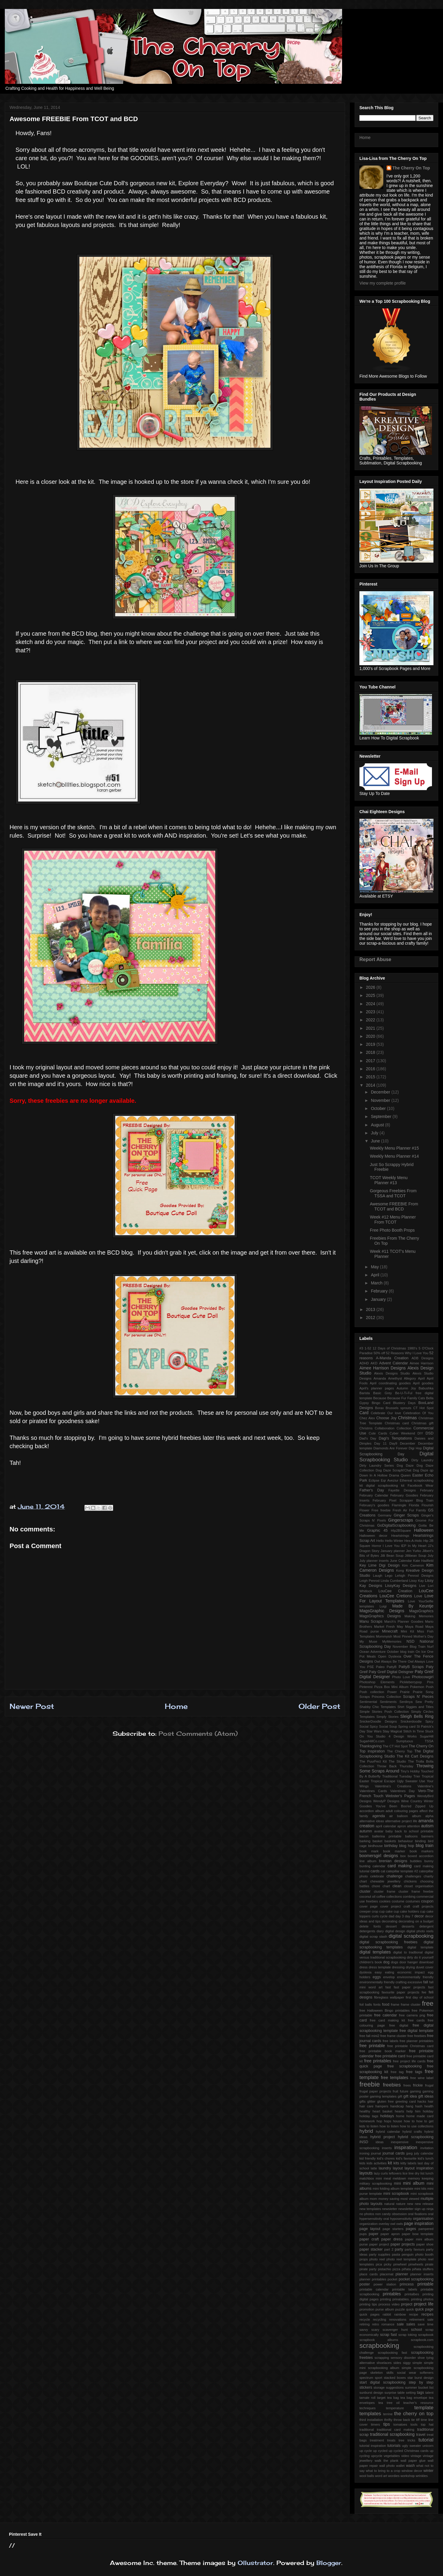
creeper (365, 1911)
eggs (377, 1977)
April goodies (423, 1383)
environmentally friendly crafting (383, 1982)
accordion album (371, 1811)
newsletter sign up (411, 2209)
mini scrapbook (396, 2194)
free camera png (412, 2015)
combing (409, 1896)
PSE (370, 1667)
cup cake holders (406, 1911)
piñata (406, 2269)
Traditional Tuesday (397, 1776)
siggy (407, 2363)
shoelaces (383, 2363)
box (403, 1856)
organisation (423, 2219)
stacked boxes (395, 2377)
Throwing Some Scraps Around (396, 1768)
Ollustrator (255, 2562)
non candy (383, 2214)
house (397, 2121)
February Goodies (404, 1495)
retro (375, 2324)
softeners (426, 2372)
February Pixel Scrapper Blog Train (403, 1500)
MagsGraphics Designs (380, 1616)
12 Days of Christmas (389, 1348)
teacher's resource (418, 2402)
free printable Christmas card (410, 2046)
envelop (389, 1977)
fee (424, 1992)
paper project (379, 2244)
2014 (371, 1085)
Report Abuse (375, 959)
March (377, 1283)
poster (364, 2284)
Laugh (377, 1575)
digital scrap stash (373, 1936)
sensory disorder (403, 2357)
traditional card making (395, 2429)
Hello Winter (394, 1540)
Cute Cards (378, 1433)
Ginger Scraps (406, 1515)
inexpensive (399, 2142)
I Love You (391, 1546)
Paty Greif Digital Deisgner (391, 1672)
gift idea (410, 2096)
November (381, 1100)
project (406, 2304)
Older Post (319, 1706)
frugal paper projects (375, 2091)
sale (400, 2324)
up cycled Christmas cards (409, 2451)
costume (398, 1901)
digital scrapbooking (411, 1936)
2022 (371, 1019)
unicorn (427, 2445)
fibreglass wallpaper (389, 1997)
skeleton (376, 2372)
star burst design (420, 2377)
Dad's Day (367, 1438)
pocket (392, 2279)
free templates (394, 2077)
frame (395, 2004)
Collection (403, 1428)
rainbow (400, 2314)
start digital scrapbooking (382, 2382)
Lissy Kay (416, 1580)
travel (420, 2435)
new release (424, 2204)
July (375, 1133)
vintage (415, 2456)
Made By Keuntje (412, 1606)
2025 (371, 995)
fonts (377, 2004)
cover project (390, 1906)
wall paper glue (413, 2460)
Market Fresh (384, 1626)
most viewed (409, 2198)
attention (413, 1826)
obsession (399, 2214)
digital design (395, 1931)
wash (410, 2466)
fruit (396, 2091)
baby (389, 1831)
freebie (369, 2084)
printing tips (368, 2304)
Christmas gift (422, 1423)
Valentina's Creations (393, 1786)
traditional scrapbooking (392, 2434)
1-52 (367, 1348)
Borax (379, 1408)
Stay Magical (392, 1731)
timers (375, 2424)
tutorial (426, 2440)
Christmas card (397, 1423)
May (375, 1266)
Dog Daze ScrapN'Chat (393, 1470)
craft (407, 1906)
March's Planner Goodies (403, 1621)
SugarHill (426, 1736)
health (428, 2106)
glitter (371, 2101)
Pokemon (417, 1687)
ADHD (364, 1363)
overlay (384, 2224)
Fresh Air (400, 1510)
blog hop (406, 1846)
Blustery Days (404, 1403)
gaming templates (383, 2096)
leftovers (395, 2173)
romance (388, 2324)
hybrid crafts (412, 2131)
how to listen (389, 2126)
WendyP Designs (386, 1801)
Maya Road (414, 1626)
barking (364, 1841)
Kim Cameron (413, 1565)
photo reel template (401, 2259)
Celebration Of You (418, 1413)
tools (414, 2424)
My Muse (368, 1641)
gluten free (385, 2101)
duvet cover (424, 1967)
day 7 (409, 1916)
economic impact (411, 1972)
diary (380, 1931)
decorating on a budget (416, 1921)
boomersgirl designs (378, 1855)
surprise (390, 2392)
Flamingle (399, 1505)
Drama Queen (400, 1475)
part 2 (388, 2249)
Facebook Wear (421, 1485)
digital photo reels (419, 1931)
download (426, 1962)
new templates (370, 2209)
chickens (410, 1881)
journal (376, 2153)
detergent (426, 1926)
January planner (393, 1551)
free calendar (385, 2015)
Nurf (430, 1646)
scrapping (382, 2357)
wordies (394, 2476)
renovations (397, 2319)
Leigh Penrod (369, 1580)
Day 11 (380, 1443)
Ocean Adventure (372, 1651)
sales (410, 2324)
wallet (400, 2465)
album (416, 1816)
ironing (364, 2153)
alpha (429, 1816)
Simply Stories (387, 1716)
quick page (424, 2309)
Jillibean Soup (415, 1555)
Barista (364, 1393)
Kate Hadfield (423, 1560)
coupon (427, 1901)
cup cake (386, 1911)
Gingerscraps (400, 1520)
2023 (371, 1011)
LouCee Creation (396, 1591)
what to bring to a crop (383, 2470)
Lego (389, 1575)
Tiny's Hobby (410, 1771)
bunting (364, 1866)
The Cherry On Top (411, 168)
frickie (418, 2085)
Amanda (379, 1378)
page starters (393, 2229)
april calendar (386, 1826)
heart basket (382, 2111)
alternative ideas (371, 1821)
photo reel (377, 2259)
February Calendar (373, 1495)
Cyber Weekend (402, 1433)
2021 (371, 1028)
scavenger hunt (394, 2329)
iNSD (363, 2142)
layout (398, 2168)
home (400, 2116)
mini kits (420, 2188)
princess (407, 2284)
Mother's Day (423, 1636)
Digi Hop (415, 1448)
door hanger (408, 1962)
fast (388, 1987)
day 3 (399, 1916)
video (405, 2456)
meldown (399, 2178)
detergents (367, 1931)
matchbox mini (370, 2178)
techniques (367, 2408)
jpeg (409, 2153)
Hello (380, 1540)
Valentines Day (402, 1791)
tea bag (393, 2397)
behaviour (405, 1841)
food (386, 2004)
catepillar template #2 (402, 1871)
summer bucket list (419, 2387)
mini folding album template (393, 2188)
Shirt (400, 1707)
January (379, 1299)
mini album (413, 2183)
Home (176, 1706)
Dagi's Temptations (395, 1438)
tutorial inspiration (372, 2445)
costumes (413, 1901)
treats (391, 2440)
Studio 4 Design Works (396, 1736)
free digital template (416, 2031)
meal (387, 2178)
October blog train (400, 1651)
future (404, 2091)
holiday (428, 2111)
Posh (430, 1687)
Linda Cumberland (394, 1580)
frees (407, 2085)
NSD (411, 1641)
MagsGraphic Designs (381, 1610)
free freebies (416, 2036)
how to (409, 2121)
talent (429, 2392)
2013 (371, 1309)
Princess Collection (386, 1696)
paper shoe (425, 2244)
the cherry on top (413, 2413)
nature (401, 2204)
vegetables (392, 2456)
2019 (371, 1044)
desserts (408, 1926)
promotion (366, 2309)
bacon (363, 1836)
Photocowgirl (422, 1677)
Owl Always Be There (390, 1661)
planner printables (372, 2279)
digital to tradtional (408, 1952)
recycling (379, 2319)
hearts (399, 2111)
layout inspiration (418, 2168)
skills (389, 2372)
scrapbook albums (378, 2340)
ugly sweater (411, 2445)
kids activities (377, 2163)
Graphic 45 (377, 1530)
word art (381, 2476)
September (381, 1116)
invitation (426, 2148)
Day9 (393, 1443)
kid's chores (386, 2158)
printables (392, 2293)
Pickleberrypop (411, 1682)
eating (389, 1972)
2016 (371, 1068)
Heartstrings (400, 1535)
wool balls (366, 2476)
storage (378, 2387)
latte (374, 2168)
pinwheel (399, 2264)
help (409, 2111)
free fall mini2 (369, 2036)
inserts (387, 2148)
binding (420, 1841)
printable (425, 2284)
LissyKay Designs (400, 1586)
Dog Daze (405, 1465)
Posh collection (371, 1692)
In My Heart (417, 1546)
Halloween (423, 1530)
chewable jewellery (385, 1881)
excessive (414, 1982)
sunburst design (371, 2392)
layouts (366, 2173)
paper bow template (417, 2234)
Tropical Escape (383, 1781)
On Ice (421, 1651)
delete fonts (370, 1926)
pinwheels (415, 2264)
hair (430, 2101)
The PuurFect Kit (373, 1761)
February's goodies (374, 1505)
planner (402, 2274)
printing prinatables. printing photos (406, 2299)
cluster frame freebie (416, 1891)
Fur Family (417, 1510)
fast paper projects (409, 1987)
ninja (429, 2209)
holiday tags (368, 2116)
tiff (418, 2419)
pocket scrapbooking (416, 2279)
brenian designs (393, 1861)
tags (420, 2392)
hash (418, 2106)
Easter (417, 1475)
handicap (397, 2106)
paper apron (390, 2234)
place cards (368, 2274)
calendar (379, 1866)
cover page (368, 1906)
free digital (398, 2025)
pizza (396, 2269)
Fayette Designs (402, 1490)
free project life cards (409, 2061)
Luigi (383, 1606)
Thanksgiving (370, 1746)
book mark (369, 1851)
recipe (413, 2314)
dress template (380, 1967)
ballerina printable (387, 1836)
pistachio (384, 2269)
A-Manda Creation (392, 1358)
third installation (371, 2419)
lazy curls (381, 2173)
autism (427, 1825)
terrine (388, 2414)
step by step (421, 2382)
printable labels (404, 2289)
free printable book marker (382, 2051)
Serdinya (406, 1702)
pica (379, 2264)
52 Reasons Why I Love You (407, 1353)
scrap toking (407, 2334)
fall (425, 1982)
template (423, 2407)
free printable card (390, 2056)
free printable (372, 2045)
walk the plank (386, 2460)
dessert (391, 1926)
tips (386, 2424)
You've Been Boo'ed (393, 1806)
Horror (376, 1546)
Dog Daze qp (423, 1470)
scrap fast (388, 2335)
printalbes (411, 2294)
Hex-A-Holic (413, 1540)
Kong (400, 1570)
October (379, 1108)
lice (404, 2173)
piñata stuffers (423, 2269)
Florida (414, 1505)
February (380, 1291)
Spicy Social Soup (383, 1726)
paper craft (369, 2239)
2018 (371, 1052)
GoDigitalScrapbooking (396, 1525)
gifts (362, 2101)
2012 (371, 1317)
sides (397, 2363)
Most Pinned (402, 1636)
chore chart (381, 1886)
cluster (364, 1891)
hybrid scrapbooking (415, 2137)
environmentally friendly (415, 1977)
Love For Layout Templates (396, 1598)
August (378, 1124)
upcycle (376, 2456)
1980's (412, 1348)
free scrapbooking (404, 2066)
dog (386, 1962)
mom (373, 2198)
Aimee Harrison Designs (382, 1368)
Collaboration (384, 1428)
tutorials (394, 2446)
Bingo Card (381, 1403)
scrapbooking (379, 2345)
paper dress (391, 2239)
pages (411, 2229)
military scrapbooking (375, 2183)
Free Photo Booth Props (392, 1230)
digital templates (375, 1952)
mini (397, 2183)
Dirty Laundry (422, 1460)
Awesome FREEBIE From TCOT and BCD (394, 1206)
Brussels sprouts (398, 1408)
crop (375, 1911)
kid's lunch (425, 2158)
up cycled (380, 2451)
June (376, 1141)
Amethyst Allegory (402, 1378)
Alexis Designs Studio (392, 1373)
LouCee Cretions (395, 1595)
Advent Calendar (393, 1363)
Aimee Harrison (421, 1363)
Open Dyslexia (389, 1656)
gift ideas (425, 2096)
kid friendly (367, 2158)
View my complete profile (382, 283)
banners (427, 1836)
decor (419, 1916)
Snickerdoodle (411, 1721)
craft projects (423, 1906)
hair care (366, 2106)
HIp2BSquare (401, 1530)
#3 (361, 1348)
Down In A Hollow (373, 1475)
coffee (380, 1896)
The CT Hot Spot (395, 1746)
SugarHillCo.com (371, 1741)
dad (391, 1916)
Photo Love (401, 1677)
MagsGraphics (421, 1611)
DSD (429, 1433)
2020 (371, 1036)
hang (409, 2106)
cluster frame (384, 1891)
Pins (430, 1682)
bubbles (416, 1861)
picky (388, 2264)
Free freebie (380, 1510)
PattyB (391, 1667)
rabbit (387, 2314)
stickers (365, 2387)
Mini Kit (407, 1631)
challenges (413, 1876)
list (422, 2173)
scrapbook (425, 2334)
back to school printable (414, 1831)
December (381, 1092)
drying (410, 1967)
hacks (421, 2101)
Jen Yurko (413, 1551)
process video (389, 2304)
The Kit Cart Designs (415, 1756)
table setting (406, 2392)
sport (378, 2377)
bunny (428, 1861)
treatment (377, 2440)
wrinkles (421, 2476)
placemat (386, 2274)
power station (384, 2284)
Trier (416, 1776)
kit (390, 2162)
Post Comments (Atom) (198, 1733)
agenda (378, 1816)
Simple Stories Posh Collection (384, 1711)
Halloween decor (373, 1535)
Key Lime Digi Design (379, 1565)
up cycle (365, 2451)
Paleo (380, 1667)
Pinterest (366, 1687)
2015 (371, 1076)
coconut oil (367, 1896)
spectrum (366, 2377)
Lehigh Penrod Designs (414, 1575)
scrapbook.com (422, 2340)
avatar (378, 1831)
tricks (411, 2440)
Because (379, 1398)
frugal (429, 2085)
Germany (384, 1515)
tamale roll (367, 2397)
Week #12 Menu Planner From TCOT (393, 1219)
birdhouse (375, 1846)
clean (397, 1886)
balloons (411, 1836)
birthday (391, 1846)
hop (379, 2121)
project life (423, 2304)
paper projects (402, 2244)
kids (362, 2163)
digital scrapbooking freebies (388, 1942)
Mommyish (384, 1636)
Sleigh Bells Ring (416, 1716)
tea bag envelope (413, 2397)
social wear (406, 2372)
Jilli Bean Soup (391, 1555)
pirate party (367, 2269)
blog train (424, 1845)
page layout (369, 2229)
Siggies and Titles (419, 1707)
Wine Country (411, 1801)
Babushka (426, 1388)
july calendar (423, 2153)
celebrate (377, 1876)
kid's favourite (406, 2158)
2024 (371, 1003)
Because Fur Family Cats (406, 1398)
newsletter (389, 2209)
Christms (366, 1428)
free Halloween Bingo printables (384, 2010)
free (427, 2003)
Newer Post (32, 1706)
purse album (385, 2309)
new (410, 2204)
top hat (427, 2424)
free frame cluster (393, 2036)
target (381, 2397)
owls (399, 2224)
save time (425, 2324)
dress (363, 1967)
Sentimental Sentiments (378, 1702)
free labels (391, 2041)
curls (375, 1916)
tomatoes (400, 2424)
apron (401, 1826)
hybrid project (382, 2137)
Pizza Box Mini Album (391, 1687)
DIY (420, 1433)
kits (396, 2163)
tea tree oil (389, 2402)
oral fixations (417, 2214)
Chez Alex (367, 1418)
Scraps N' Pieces (418, 1697)
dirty (410, 1957)
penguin (407, 2254)
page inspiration (418, 2223)
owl (392, 2224)
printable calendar (374, 2289)
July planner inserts (374, 1560)
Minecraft (390, 1631)
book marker (394, 1851)
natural (389, 2204)
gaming (415, 2091)
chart (363, 1881)
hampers (381, 2106)
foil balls (365, 2004)
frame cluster (411, 2004)
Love (418, 1596)
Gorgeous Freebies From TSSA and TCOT (393, 1193)
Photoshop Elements (377, 1682)
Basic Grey (382, 1393)
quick (410, 2309)
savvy (363, 2329)
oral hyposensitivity (397, 2218)
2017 (371, 1060)
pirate (429, 2264)
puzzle (400, 2309)
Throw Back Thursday (395, 1766)
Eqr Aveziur (390, 1480)
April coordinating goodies (390, 1383)
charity (428, 1876)
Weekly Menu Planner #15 (394, 1148)
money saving (388, 2198)
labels (412, 2163)
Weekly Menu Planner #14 (394, 1156)
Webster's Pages (400, 1796)
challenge (395, 1876)
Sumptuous (404, 1741)
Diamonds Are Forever (390, 1448)
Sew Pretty (424, 1702)
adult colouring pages (402, 1811)
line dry (414, 2173)
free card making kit (387, 2020)
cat (383, 1871)
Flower (364, 1510)
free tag (397, 2072)
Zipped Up (424, 1806)
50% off (379, 1353)
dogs (394, 1962)
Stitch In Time (413, 1731)
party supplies (379, 2254)
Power (392, 1692)
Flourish (427, 1505)
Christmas (407, 1417)
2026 (371, 987)
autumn (365, 1831)
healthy (364, 2111)
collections (394, 1896)
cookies (384, 1901)
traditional (366, 2429)
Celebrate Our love (386, 1413)
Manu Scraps (370, 1621)
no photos (366, 2214)
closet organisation (418, 1886)
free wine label (421, 2078)
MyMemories (392, 1641)
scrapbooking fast (392, 2352)
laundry (385, 2168)
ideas (380, 2142)
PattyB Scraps (411, 1667)
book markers (421, 1851)
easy (378, 1972)
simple (417, 2363)
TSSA (429, 1741)
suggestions (395, 2387)
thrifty (388, 2419)
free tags (414, 2072)
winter (428, 2471)
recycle (364, 2319)
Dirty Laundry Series (376, 1465)
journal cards (393, 2153)
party (399, 2249)
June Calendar (401, 1560)
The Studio (397, 1761)
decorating (389, 1921)
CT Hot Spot (423, 1408)
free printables (377, 2060)
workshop (407, 2476)
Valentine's (425, 1786)
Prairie (405, 1692)
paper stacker (371, 2249)
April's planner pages (376, 1388)
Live (422, 1585)
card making (399, 1865)
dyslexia (365, 1972)
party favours (414, 2249)
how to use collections (416, 2126)
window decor (412, 2470)
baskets (390, 1841)
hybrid (366, 2131)
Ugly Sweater (407, 1781)
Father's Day (371, 1490)
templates (370, 2413)
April (375, 1274)
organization (368, 2224)
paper (373, 2234)
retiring (364, 2324)
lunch (429, 2173)
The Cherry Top (399, 1751)
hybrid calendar (388, 2131)
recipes (427, 2314)
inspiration (405, 2147)
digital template (420, 1947)
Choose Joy (386, 1418)
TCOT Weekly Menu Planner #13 (388, 1180)
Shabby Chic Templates (377, 1707)
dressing (398, 1967)
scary (375, 2329)
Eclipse (374, 1480)
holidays (387, 2116)
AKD (373, 1363)
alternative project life (401, 1821)
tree (401, 2440)
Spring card (407, 1726)
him (418, 2111)
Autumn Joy (406, 1388)
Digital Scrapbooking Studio (396, 1456)
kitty (404, 2163)
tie (413, 2419)
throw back (401, 2419)
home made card (419, 2116)
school (416, 2330)
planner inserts (421, 2274)
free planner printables (416, 2041)
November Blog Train (409, 1646)
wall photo (387, 2465)
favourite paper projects (400, 1992)
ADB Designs (422, 1358)
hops (387, 2121)
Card (363, 1412)
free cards (416, 2020)
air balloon (398, 1816)
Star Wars (374, 1731)
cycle (384, 1916)
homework (367, 2121)
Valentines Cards (373, 1791)
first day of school (419, 1997)
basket (377, 1841)
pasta (396, 2254)
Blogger (328, 2562)
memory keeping (420, 2178)
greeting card (406, 2101)
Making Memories (418, 1616)
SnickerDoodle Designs (378, 1721)
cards (375, 1871)
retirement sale (421, 2319)
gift (400, 2096)
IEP (403, 1546)
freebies (392, 2085)
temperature (395, 2408)
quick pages (369, 2314)
